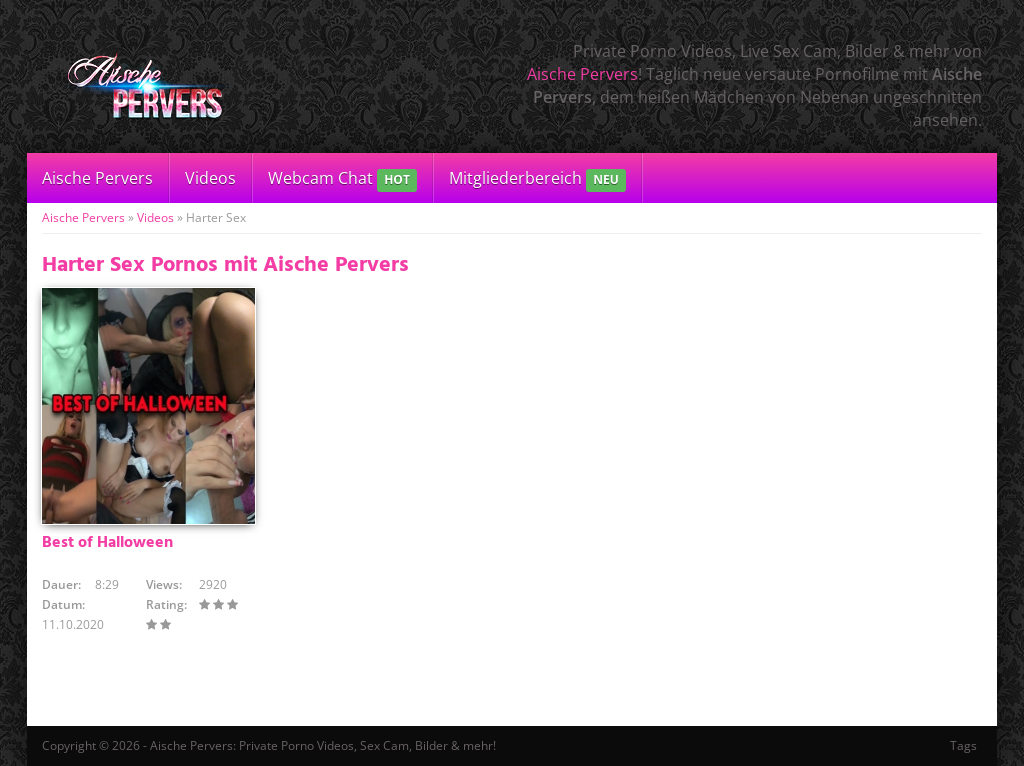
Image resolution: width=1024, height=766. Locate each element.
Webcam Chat (342, 179)
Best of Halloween (107, 543)
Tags (963, 745)
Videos (210, 178)
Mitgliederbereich (537, 179)
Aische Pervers (582, 74)
